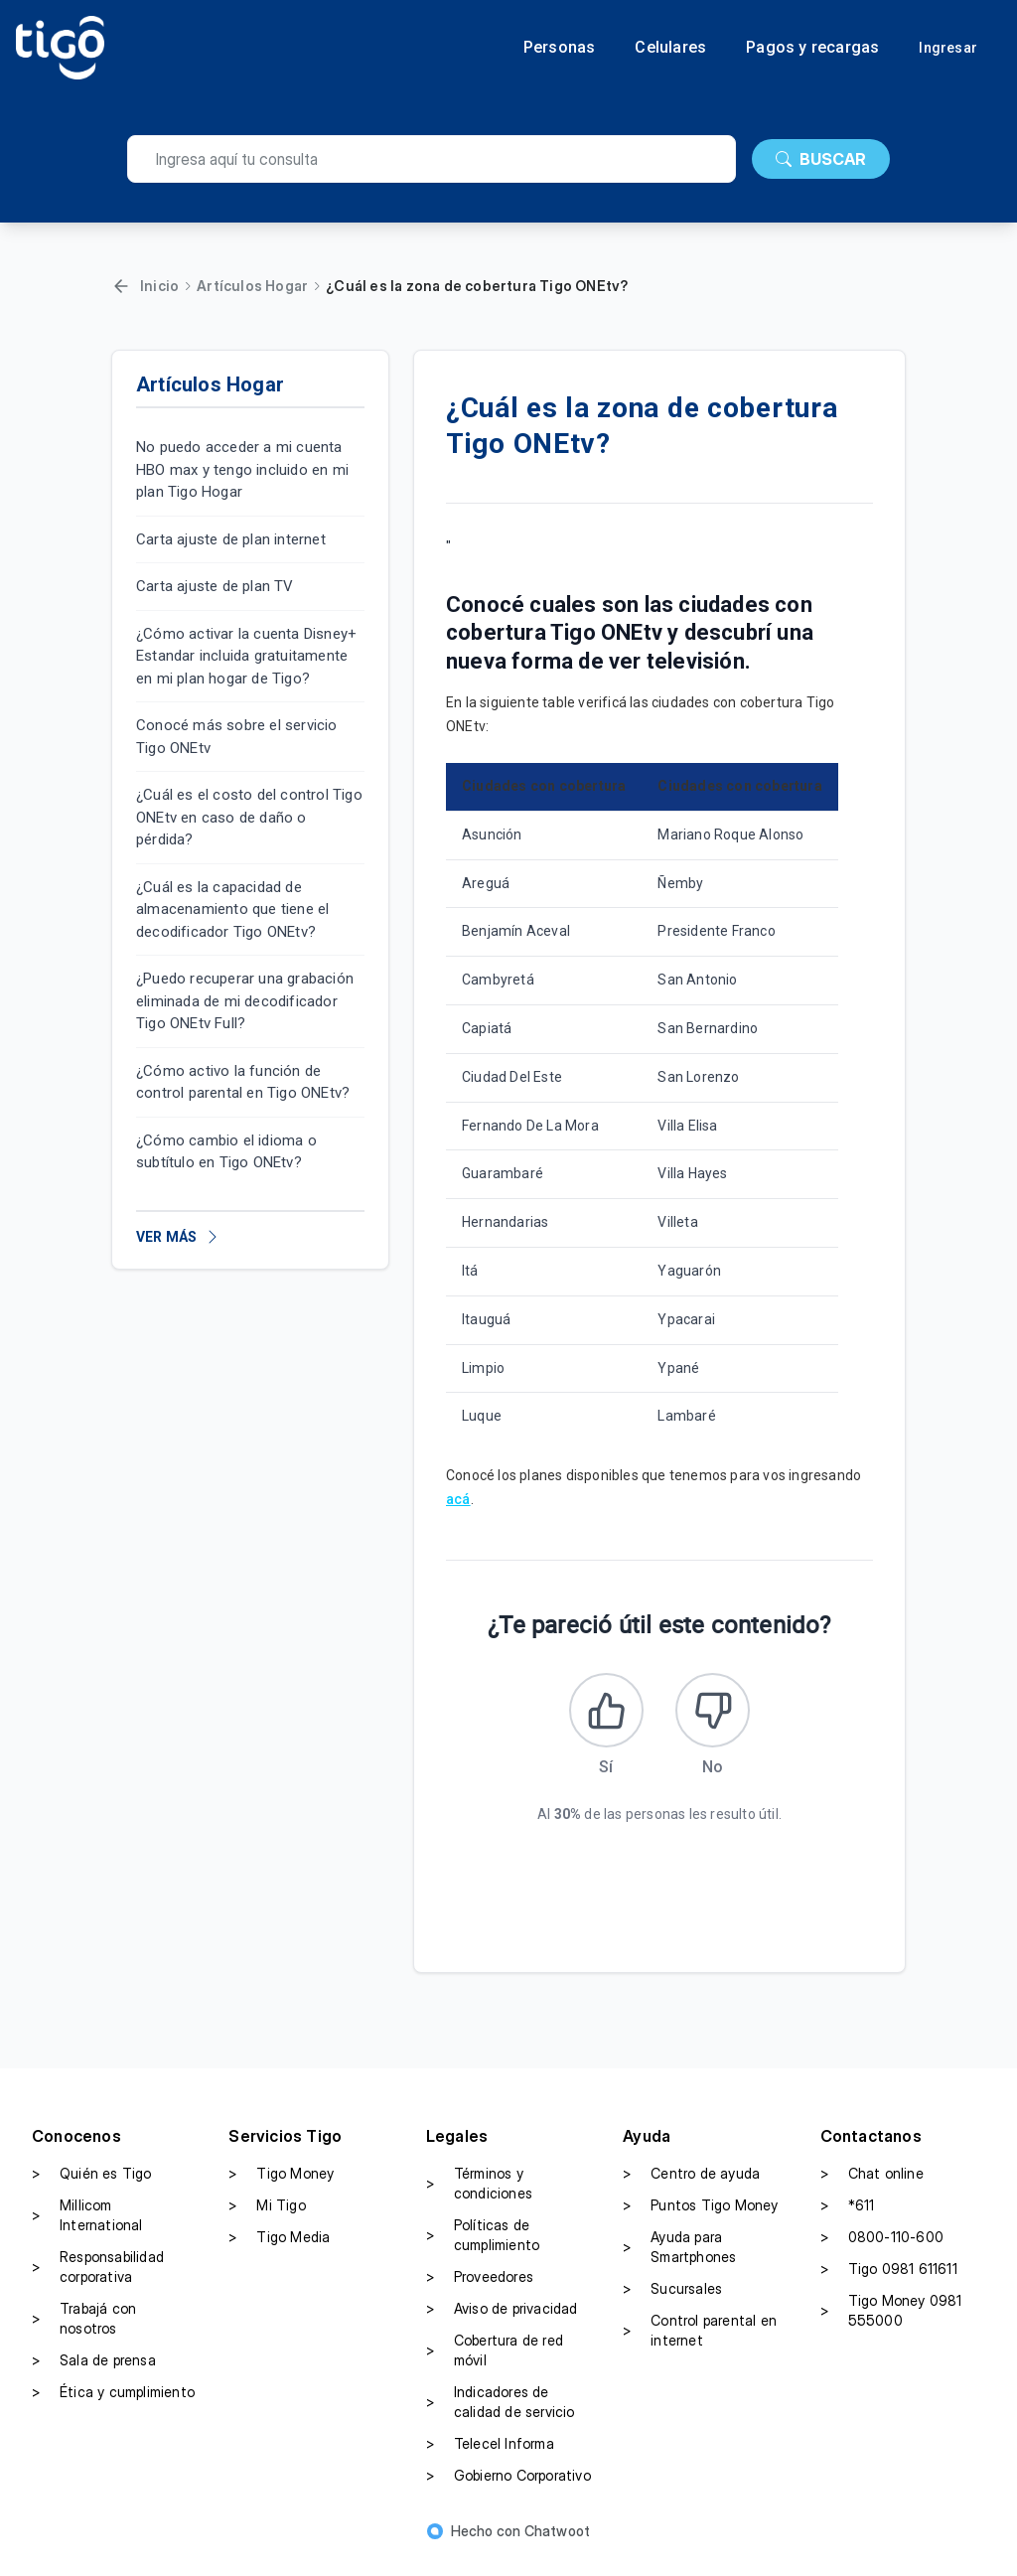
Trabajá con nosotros (84, 2333)
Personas (559, 48)
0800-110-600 (882, 2252)
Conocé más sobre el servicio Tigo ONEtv (237, 736)
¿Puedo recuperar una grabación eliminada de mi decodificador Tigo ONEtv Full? (245, 1001)
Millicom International (87, 2229)
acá (458, 1499)
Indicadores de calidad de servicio (500, 2416)
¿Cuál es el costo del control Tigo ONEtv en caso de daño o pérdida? (249, 817)
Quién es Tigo (92, 2188)
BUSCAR (821, 159)
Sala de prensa (94, 2375)
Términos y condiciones (479, 2198)
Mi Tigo (266, 2220)
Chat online (872, 2188)
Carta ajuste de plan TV (215, 586)
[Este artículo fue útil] (599, 1717)
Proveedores (479, 2292)
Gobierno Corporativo (508, 2490)
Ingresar (948, 48)
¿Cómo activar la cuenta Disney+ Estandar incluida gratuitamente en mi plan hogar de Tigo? (246, 656)
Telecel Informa (490, 2459)
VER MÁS (178, 1237)
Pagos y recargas (812, 48)
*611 (847, 2220)
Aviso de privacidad (502, 2324)
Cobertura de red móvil (494, 2365)
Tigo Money (281, 2188)
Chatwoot (557, 2545)
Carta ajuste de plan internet (231, 539)
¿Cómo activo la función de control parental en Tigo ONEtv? (243, 1082)
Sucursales (672, 2304)
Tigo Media (279, 2252)
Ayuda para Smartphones (679, 2261)
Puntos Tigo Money (700, 2220)
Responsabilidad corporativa (98, 2281)
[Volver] (121, 286)
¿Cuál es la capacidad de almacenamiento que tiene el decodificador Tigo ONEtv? (232, 909)
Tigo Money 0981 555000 (891, 2325)
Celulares (670, 48)
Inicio (159, 285)
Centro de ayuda (691, 2188)
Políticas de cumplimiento (482, 2249)
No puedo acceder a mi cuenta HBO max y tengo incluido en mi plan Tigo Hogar (242, 469)
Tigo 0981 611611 (888, 2284)
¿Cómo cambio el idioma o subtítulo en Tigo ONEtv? (226, 1152)
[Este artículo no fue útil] (720, 1717)
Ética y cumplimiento (113, 2407)
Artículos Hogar (252, 285)
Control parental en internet (700, 2345)
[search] (431, 159)
